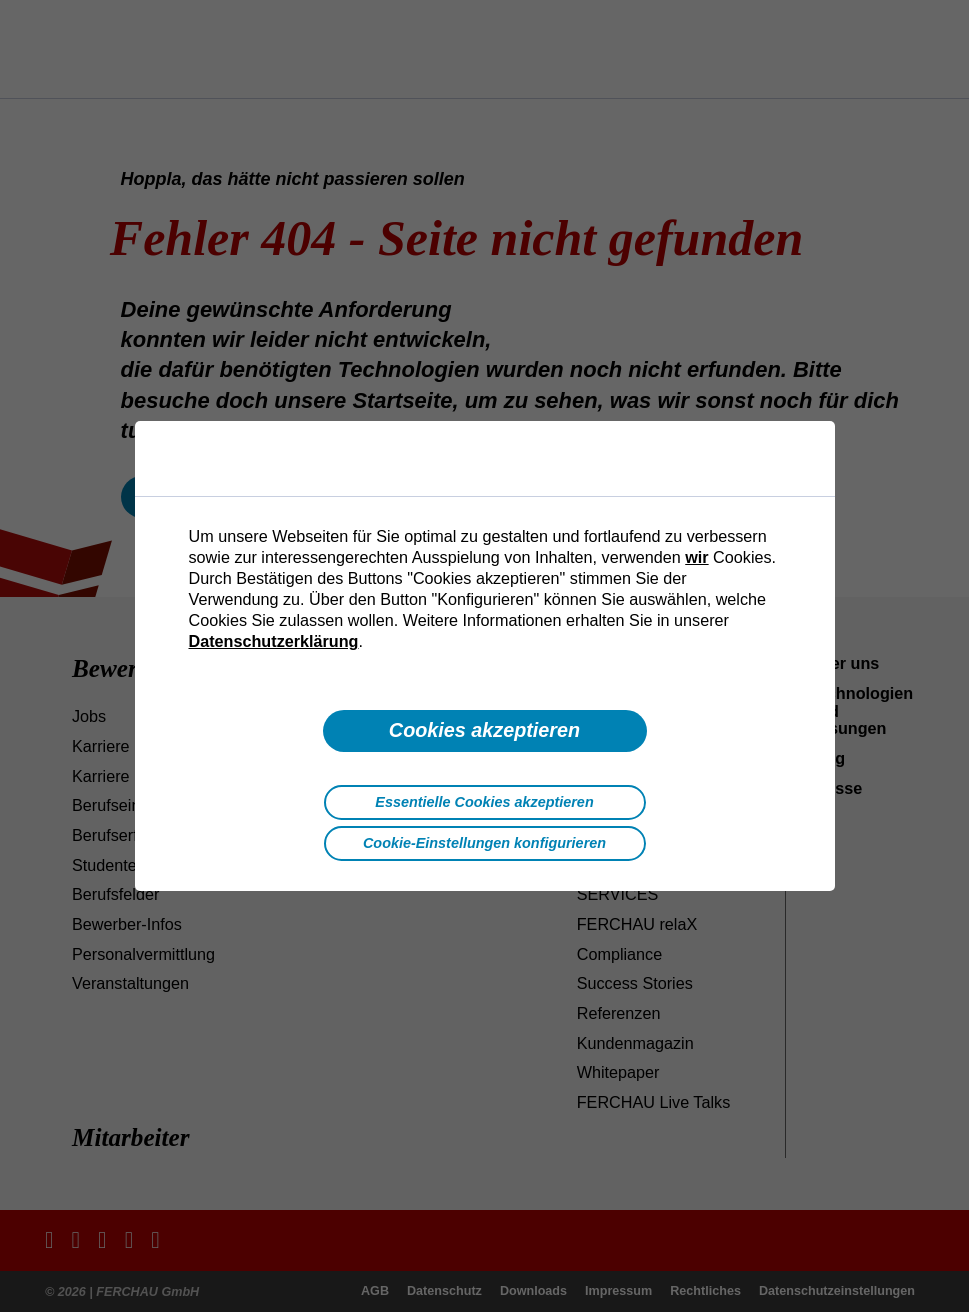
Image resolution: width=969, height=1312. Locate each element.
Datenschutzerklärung (274, 641)
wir (696, 557)
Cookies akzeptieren (484, 730)
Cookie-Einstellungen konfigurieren (484, 843)
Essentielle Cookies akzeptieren (484, 802)
